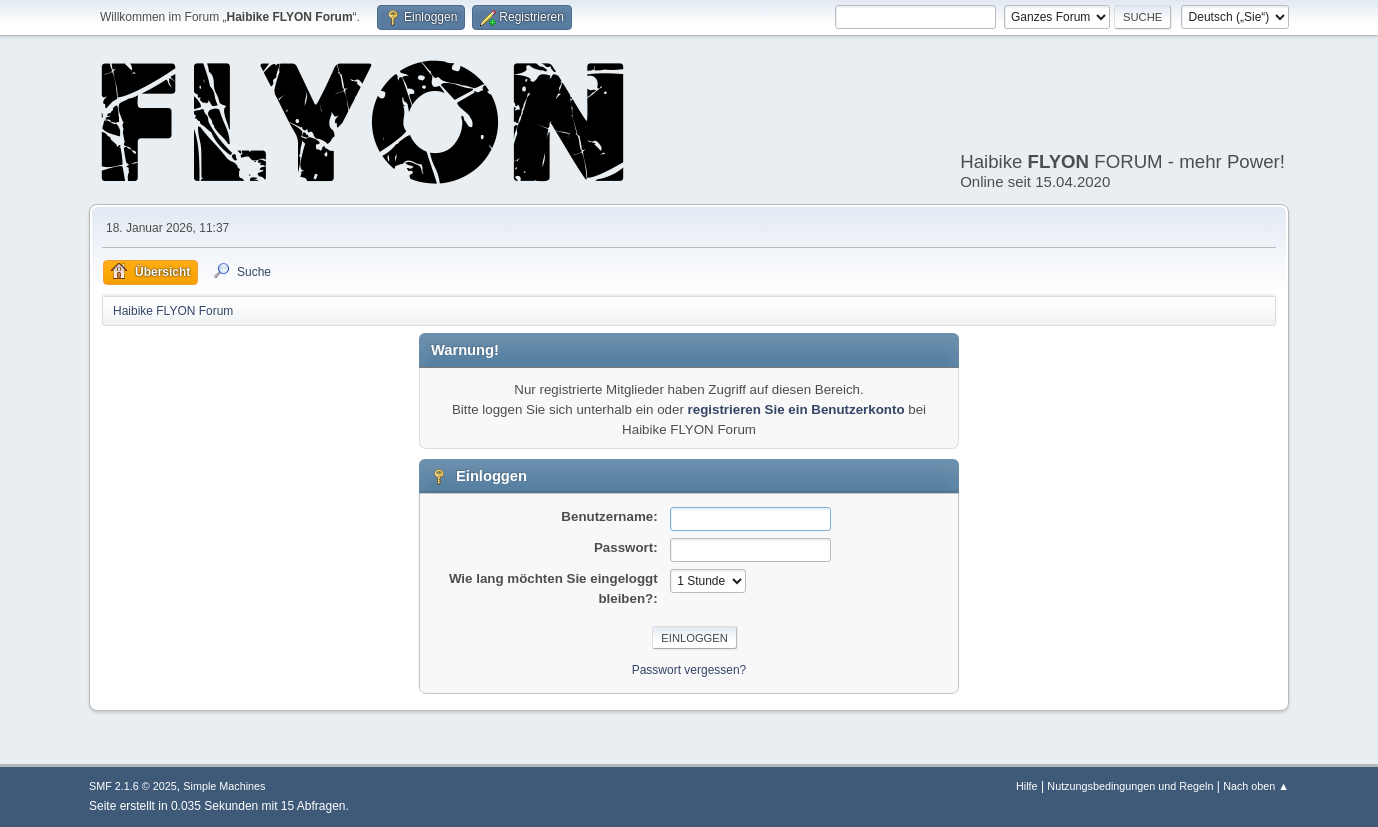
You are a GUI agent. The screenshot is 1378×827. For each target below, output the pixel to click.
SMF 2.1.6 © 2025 (133, 786)
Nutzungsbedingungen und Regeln (1130, 786)
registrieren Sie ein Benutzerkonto (796, 409)
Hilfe (1027, 786)
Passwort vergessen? (689, 670)
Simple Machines (224, 786)
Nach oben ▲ (1256, 786)
